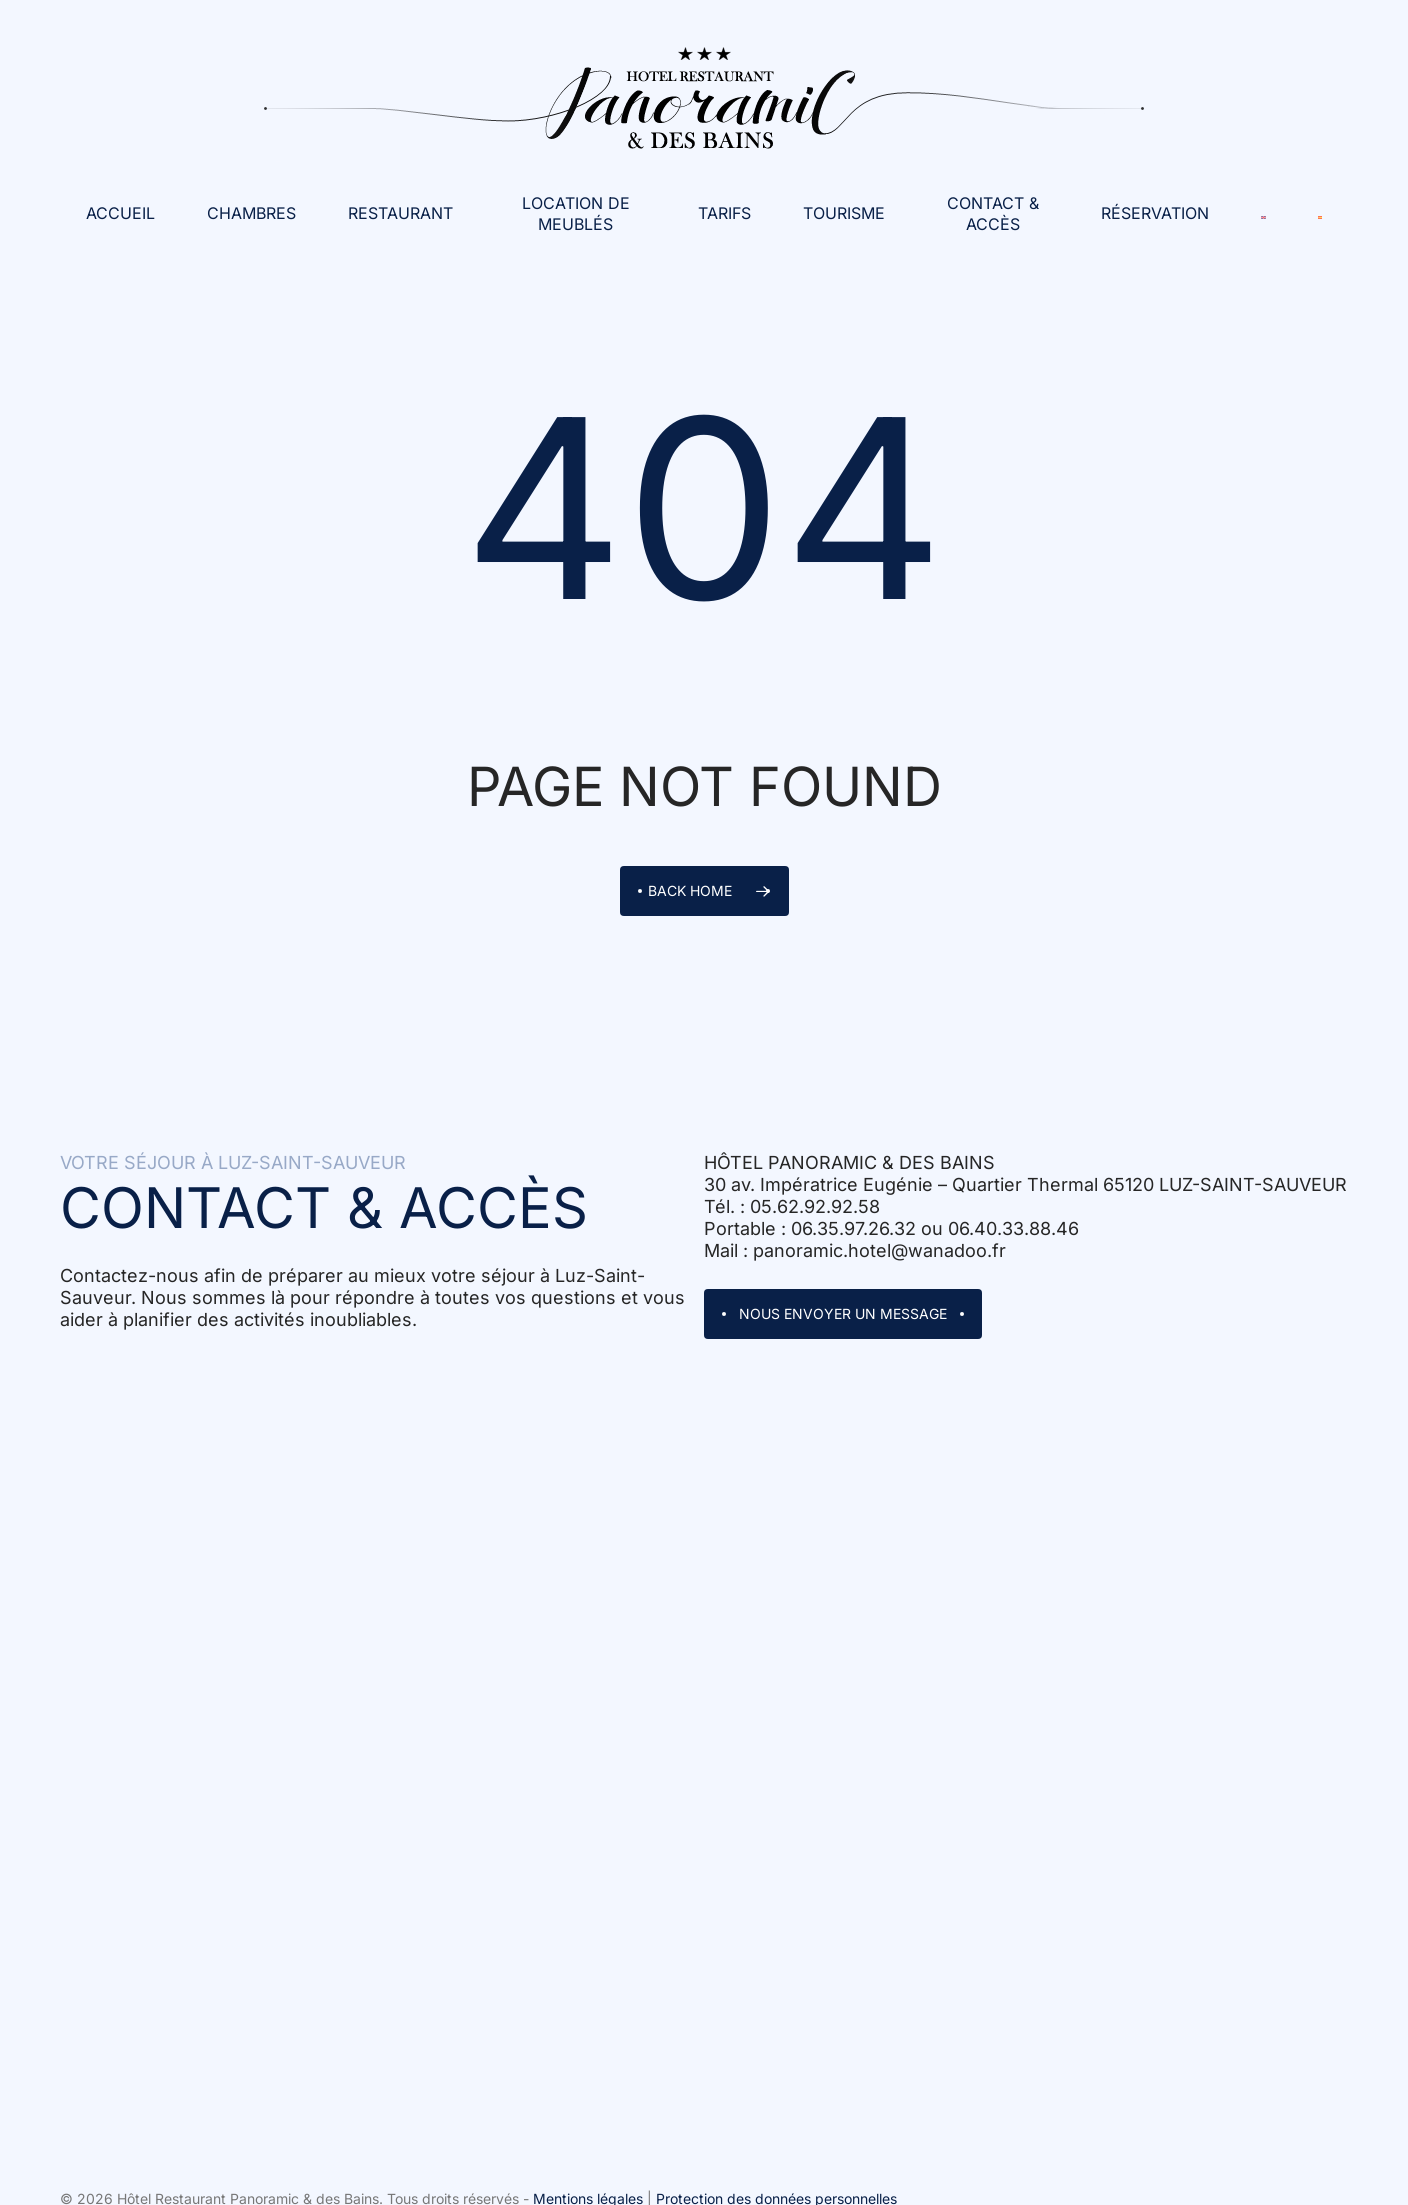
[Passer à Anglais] (1263, 213)
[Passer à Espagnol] (1320, 213)
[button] (843, 1314)
